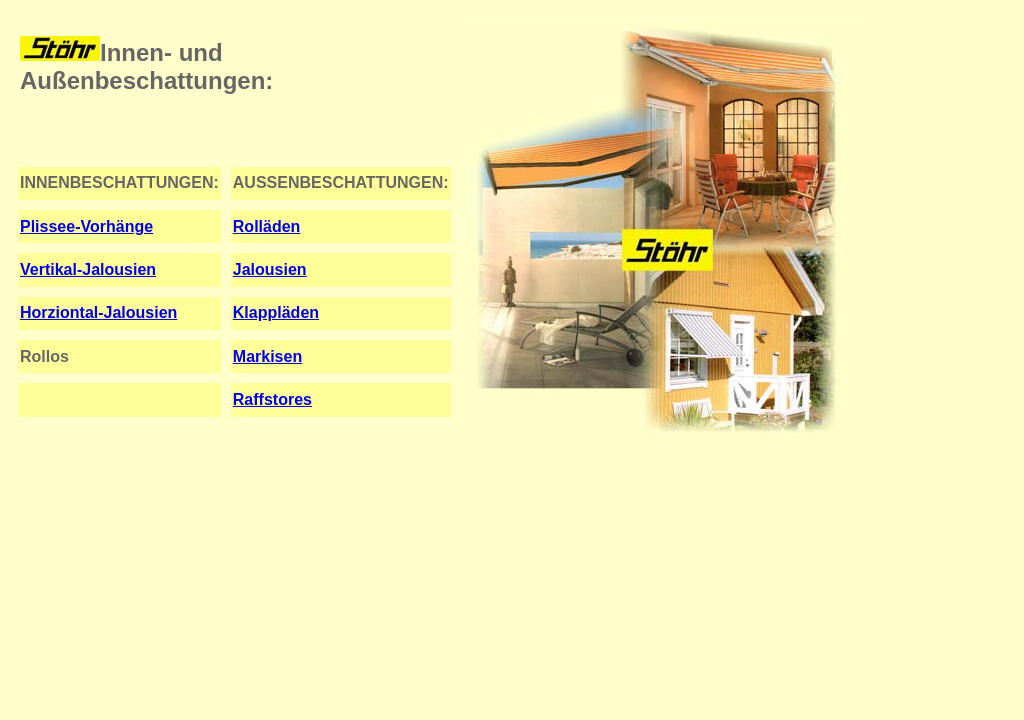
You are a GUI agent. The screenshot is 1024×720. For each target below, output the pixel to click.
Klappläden (276, 312)
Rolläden (267, 226)
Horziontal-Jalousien (98, 312)
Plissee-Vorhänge (86, 226)
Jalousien (270, 269)
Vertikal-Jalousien (88, 269)
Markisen (267, 356)
